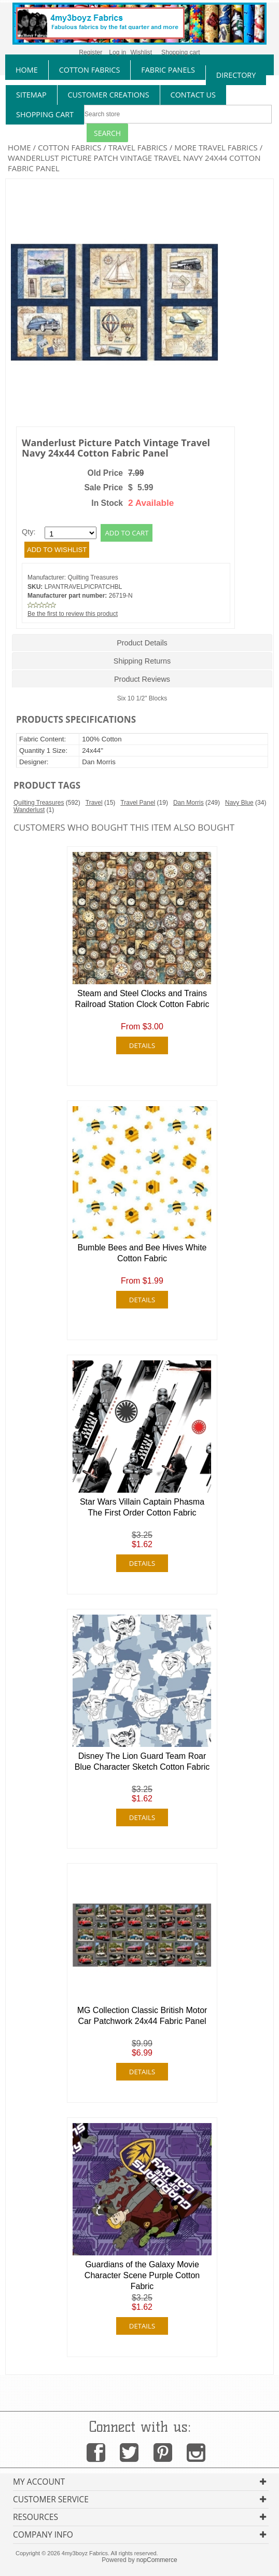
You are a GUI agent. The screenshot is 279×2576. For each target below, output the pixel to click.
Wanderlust (29, 810)
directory (236, 75)
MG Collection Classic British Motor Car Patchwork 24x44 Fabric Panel (142, 2016)
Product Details (142, 643)
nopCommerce (156, 2560)
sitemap (31, 95)
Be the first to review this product (72, 613)
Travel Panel (137, 802)
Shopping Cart (45, 114)
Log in (117, 52)
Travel (94, 802)
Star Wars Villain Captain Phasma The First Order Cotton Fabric (142, 1507)
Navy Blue (239, 802)
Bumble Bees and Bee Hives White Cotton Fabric (141, 1253)
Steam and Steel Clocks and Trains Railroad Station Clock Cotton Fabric (142, 999)
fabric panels (168, 70)
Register (90, 52)
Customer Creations (108, 95)
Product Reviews (142, 679)
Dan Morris (188, 802)
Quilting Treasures (92, 577)
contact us (193, 95)
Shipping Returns (142, 661)
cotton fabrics (89, 70)
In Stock (107, 503)
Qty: (28, 532)
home (27, 70)
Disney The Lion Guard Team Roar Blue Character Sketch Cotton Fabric (142, 1761)
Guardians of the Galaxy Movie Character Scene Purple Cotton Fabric (142, 2275)
